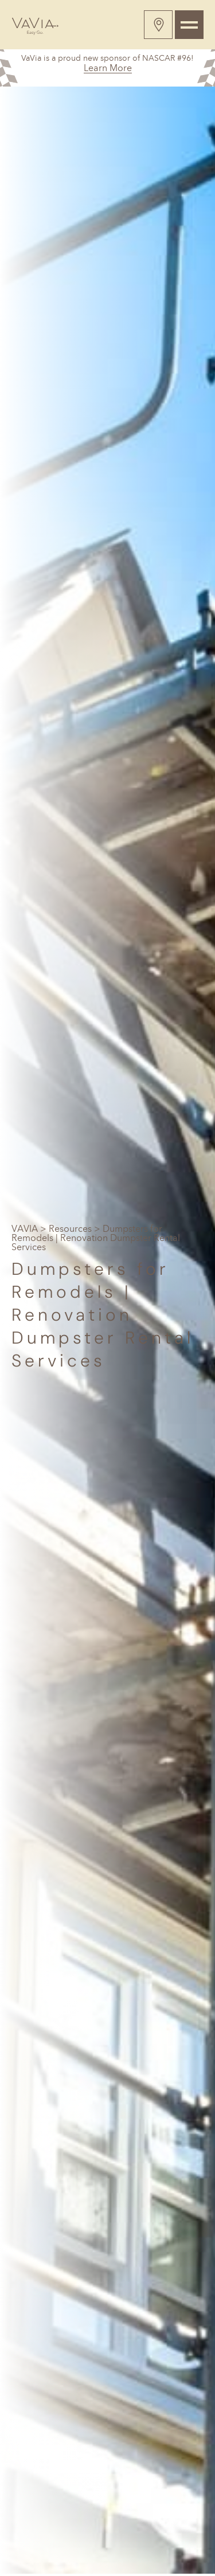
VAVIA (24, 1229)
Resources (70, 1229)
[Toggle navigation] (189, 24)
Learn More (108, 68)
